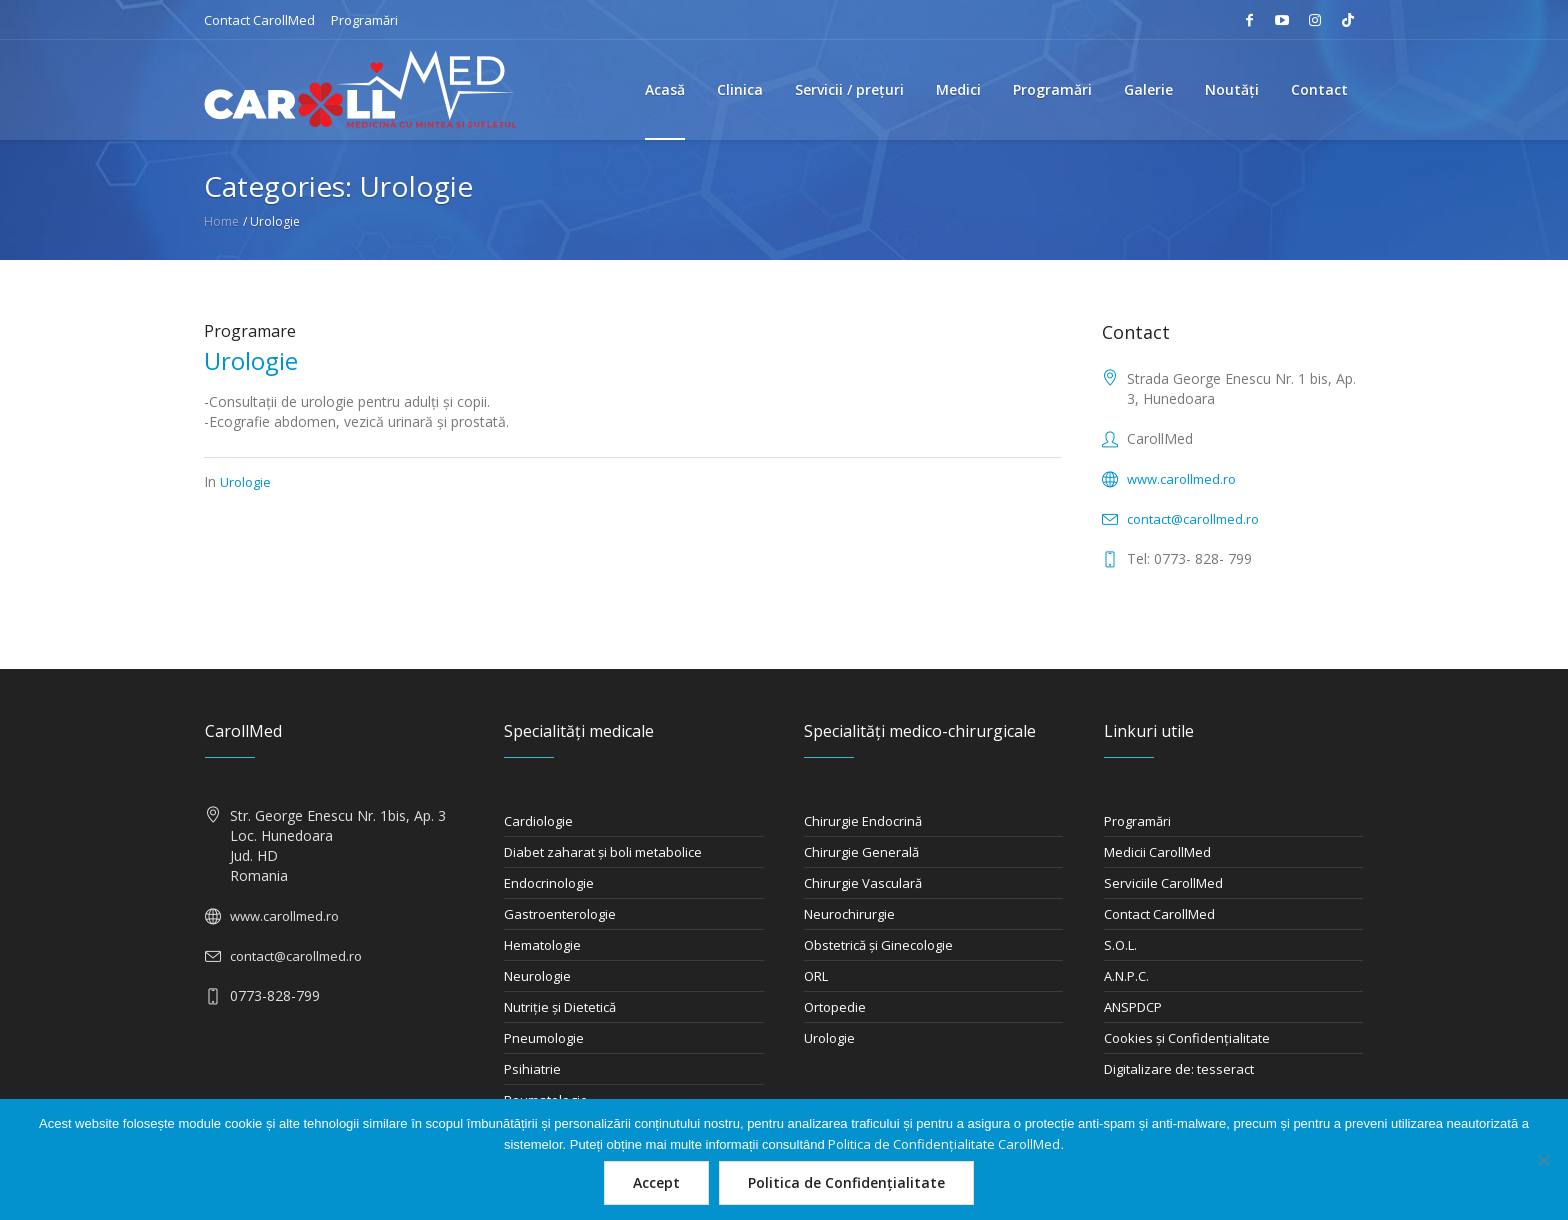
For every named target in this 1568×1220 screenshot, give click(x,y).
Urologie (251, 360)
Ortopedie (835, 1007)
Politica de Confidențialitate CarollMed (944, 1144)
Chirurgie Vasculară (863, 883)
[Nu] (1543, 1160)
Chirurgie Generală (861, 852)
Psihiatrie (532, 1069)
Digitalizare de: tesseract (1179, 1069)
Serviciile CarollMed (1163, 883)
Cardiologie (538, 821)
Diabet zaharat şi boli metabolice (603, 852)
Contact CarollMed (259, 20)
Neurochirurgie (849, 914)
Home (221, 221)
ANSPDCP (1133, 1007)
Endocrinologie (549, 883)
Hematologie (542, 945)
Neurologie (537, 976)
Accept (656, 1182)
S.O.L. (1120, 945)
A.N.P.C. (1126, 976)
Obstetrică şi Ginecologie (878, 945)
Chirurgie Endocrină (863, 821)
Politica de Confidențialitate (846, 1182)
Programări (364, 20)
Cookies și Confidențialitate (1187, 1038)
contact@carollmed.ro (1193, 519)
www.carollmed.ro (1181, 479)
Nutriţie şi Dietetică (560, 1007)
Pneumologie (544, 1038)
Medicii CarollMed (1157, 852)
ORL (816, 976)
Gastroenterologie (560, 914)
